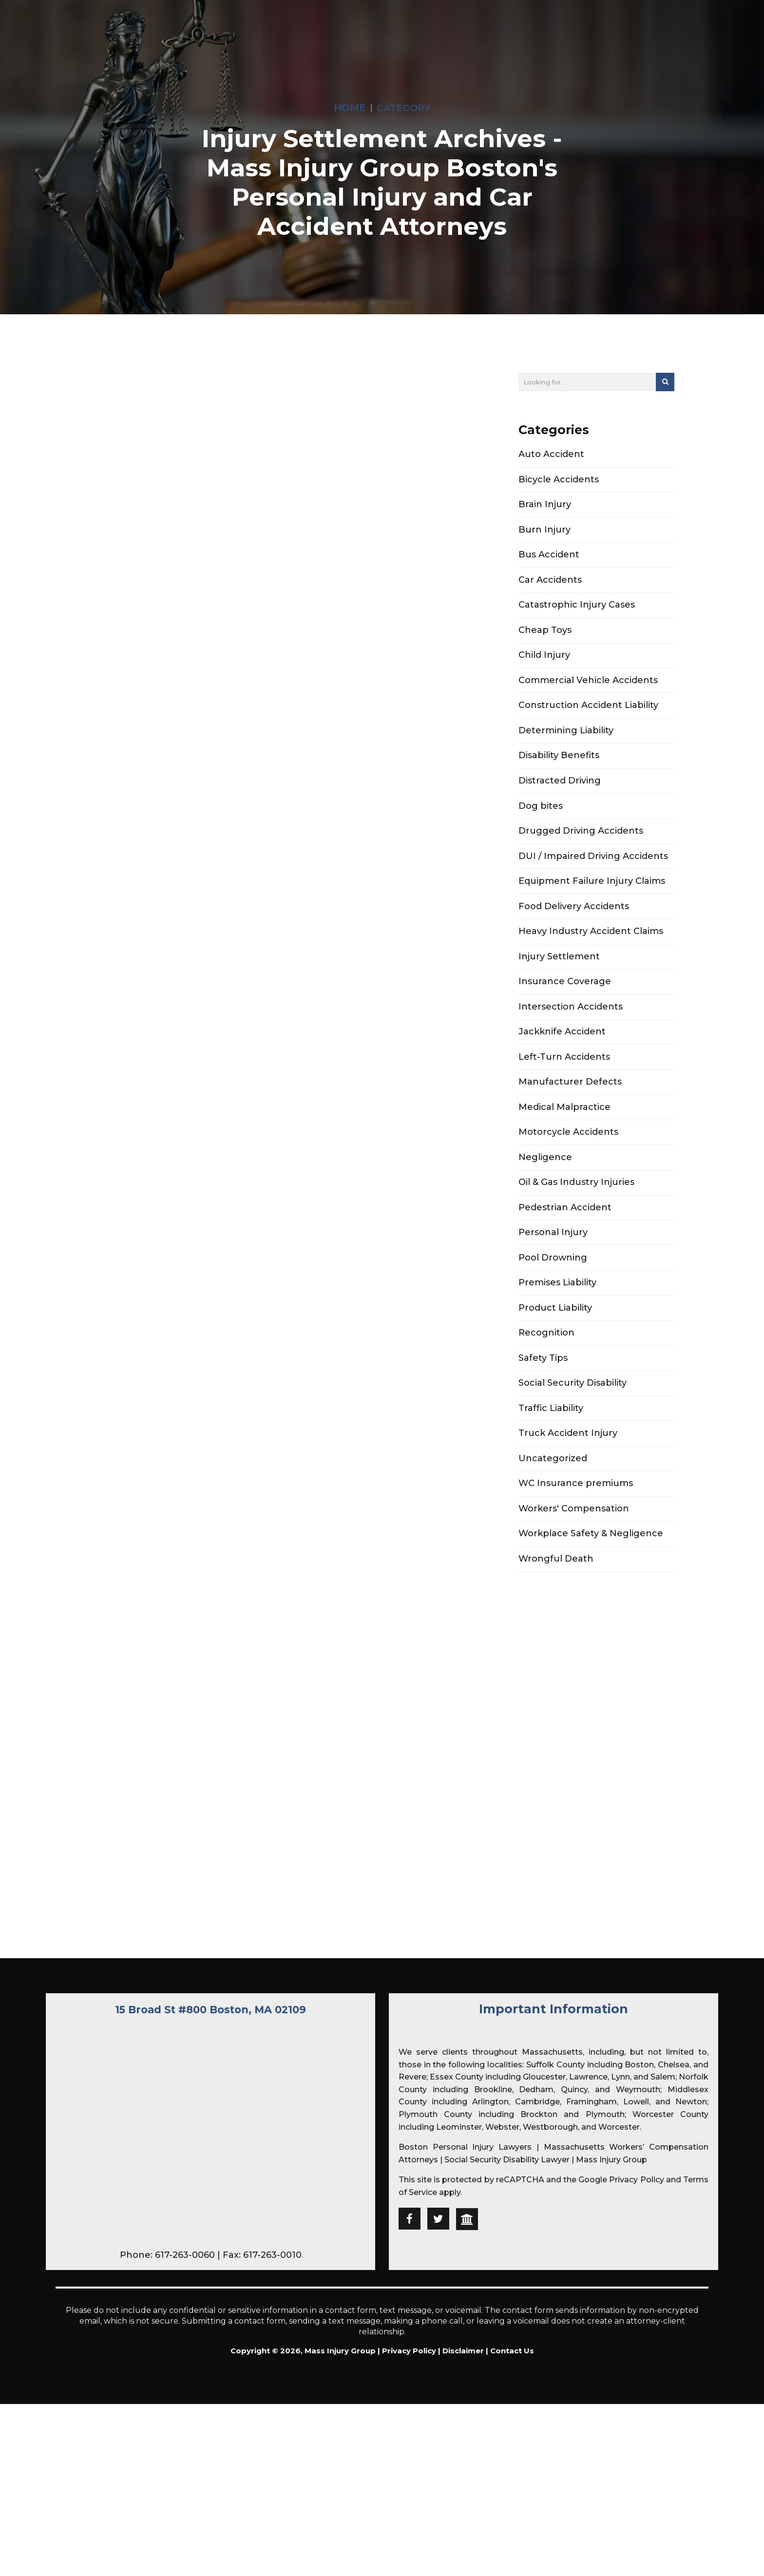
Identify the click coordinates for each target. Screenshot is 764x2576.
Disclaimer (463, 2514)
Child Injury (544, 670)
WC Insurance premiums (575, 1561)
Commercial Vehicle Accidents (588, 697)
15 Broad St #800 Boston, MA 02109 (210, 2172)
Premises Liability (557, 1345)
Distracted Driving (559, 805)
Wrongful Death (555, 1642)
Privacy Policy (636, 2342)
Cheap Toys (545, 643)
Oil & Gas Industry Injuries (576, 1237)
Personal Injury (553, 1291)
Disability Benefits (558, 778)
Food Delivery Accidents (573, 940)
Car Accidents (550, 589)
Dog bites (540, 832)
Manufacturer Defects (570, 1129)
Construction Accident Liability (588, 724)
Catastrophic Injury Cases (576, 616)
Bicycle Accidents (558, 482)
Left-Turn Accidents (564, 1102)
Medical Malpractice (564, 1156)
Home (350, 107)
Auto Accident (551, 454)
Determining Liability (565, 751)
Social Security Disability (572, 1453)
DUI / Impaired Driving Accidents (593, 886)
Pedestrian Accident (564, 1264)
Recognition (546, 1398)
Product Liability (555, 1372)
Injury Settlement (559, 994)
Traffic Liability (550, 1479)
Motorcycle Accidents (568, 1183)
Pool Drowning (552, 1318)
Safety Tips (543, 1426)
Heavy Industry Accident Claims (590, 967)
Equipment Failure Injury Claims (591, 913)
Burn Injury (544, 535)
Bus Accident (548, 562)
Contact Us (512, 2514)
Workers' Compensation (573, 1588)
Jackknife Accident (562, 1075)
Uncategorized (552, 1533)
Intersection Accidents (570, 1048)
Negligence (545, 1210)
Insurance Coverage (564, 1021)
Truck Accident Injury (567, 1507)
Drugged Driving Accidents (580, 859)
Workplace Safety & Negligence (590, 1614)
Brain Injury (544, 508)
